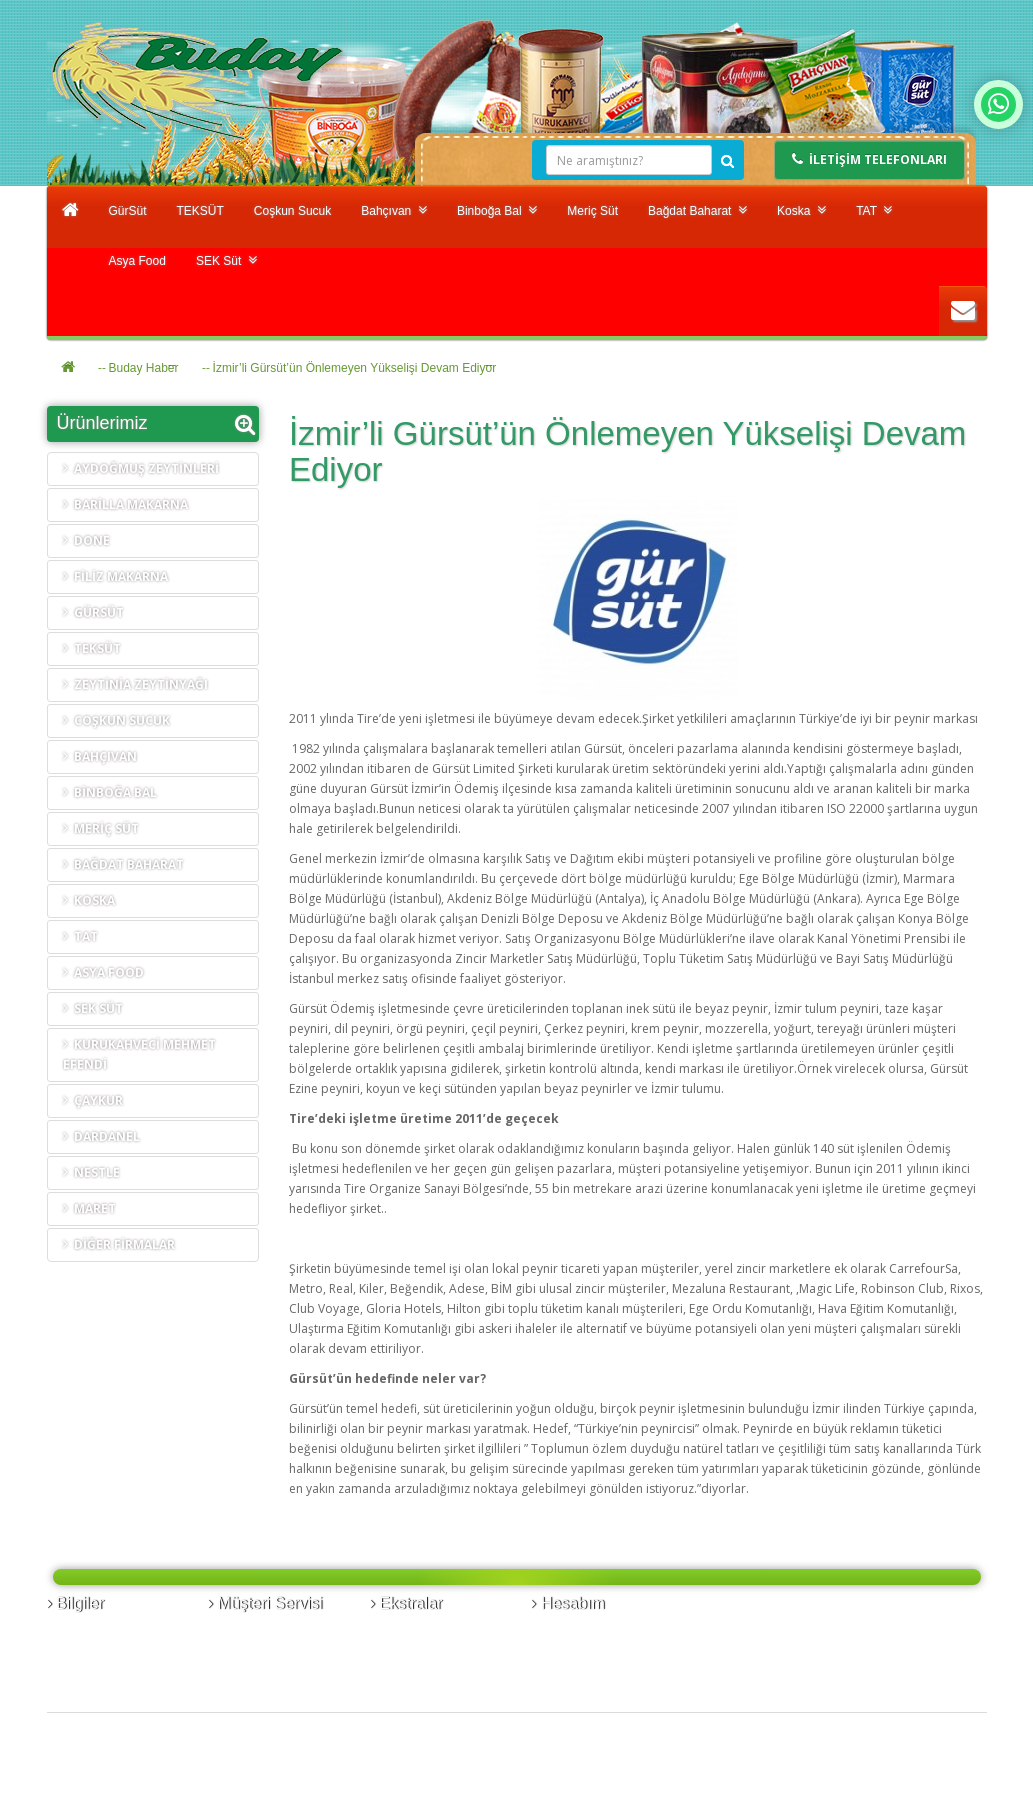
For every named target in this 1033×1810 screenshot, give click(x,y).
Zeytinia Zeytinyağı (135, 684)
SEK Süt (226, 260)
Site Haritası (249, 1671)
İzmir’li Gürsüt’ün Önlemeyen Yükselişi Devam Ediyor (355, 368)
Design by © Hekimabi (911, 1799)
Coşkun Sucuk (292, 211)
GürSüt (128, 211)
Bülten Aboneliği (585, 1671)
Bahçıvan (394, 210)
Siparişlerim (572, 1631)
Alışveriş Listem (582, 1651)
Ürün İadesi (248, 1651)
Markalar (403, 1631)
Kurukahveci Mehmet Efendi (139, 1054)
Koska (801, 210)
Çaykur (93, 1100)
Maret (89, 1208)
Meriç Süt (592, 211)
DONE (86, 540)
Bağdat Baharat (697, 210)
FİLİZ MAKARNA (115, 576)
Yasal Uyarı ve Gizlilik (114, 1671)
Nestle (91, 1172)
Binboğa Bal (497, 210)
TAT (874, 210)
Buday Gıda (144, 1762)
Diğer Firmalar (119, 1244)
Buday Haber (144, 368)
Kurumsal (81, 1651)
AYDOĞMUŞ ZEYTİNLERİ (141, 468)
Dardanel (101, 1136)
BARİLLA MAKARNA (125, 504)
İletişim (236, 1631)
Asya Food (137, 261)
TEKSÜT (200, 211)
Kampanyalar (415, 1671)
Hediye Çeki (411, 1651)
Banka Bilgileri (95, 1631)
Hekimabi (266, 1762)
